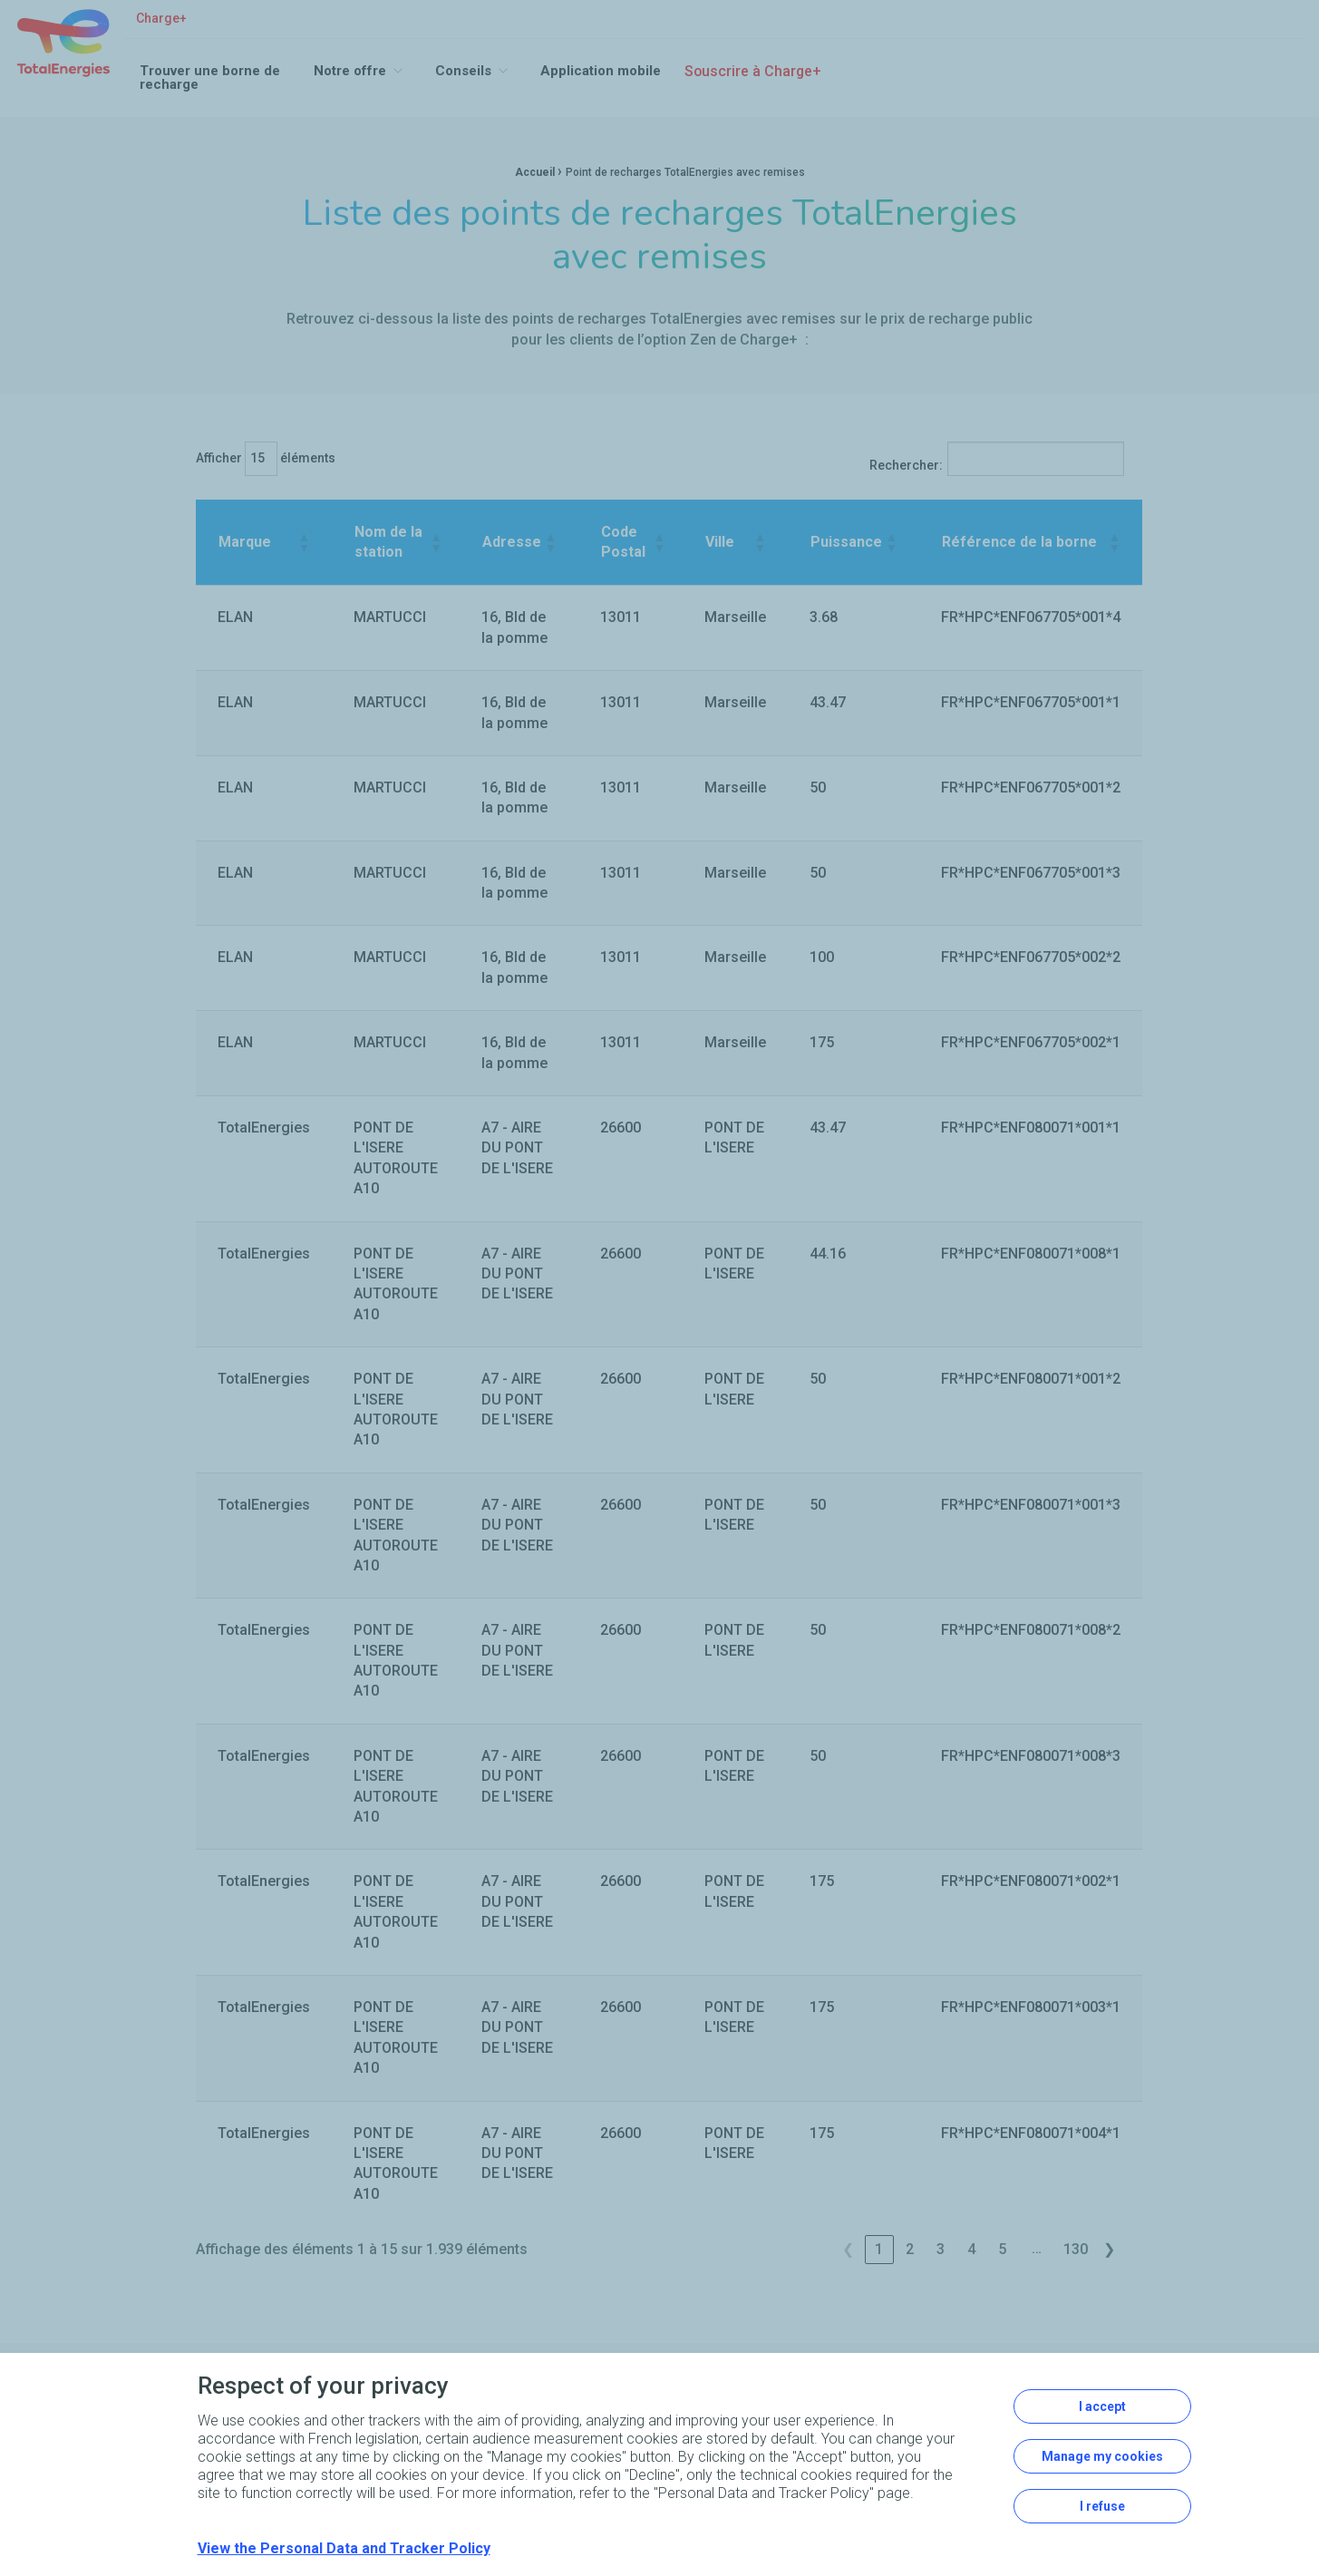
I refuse (1102, 2506)
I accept (1102, 2406)
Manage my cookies (1102, 2456)
